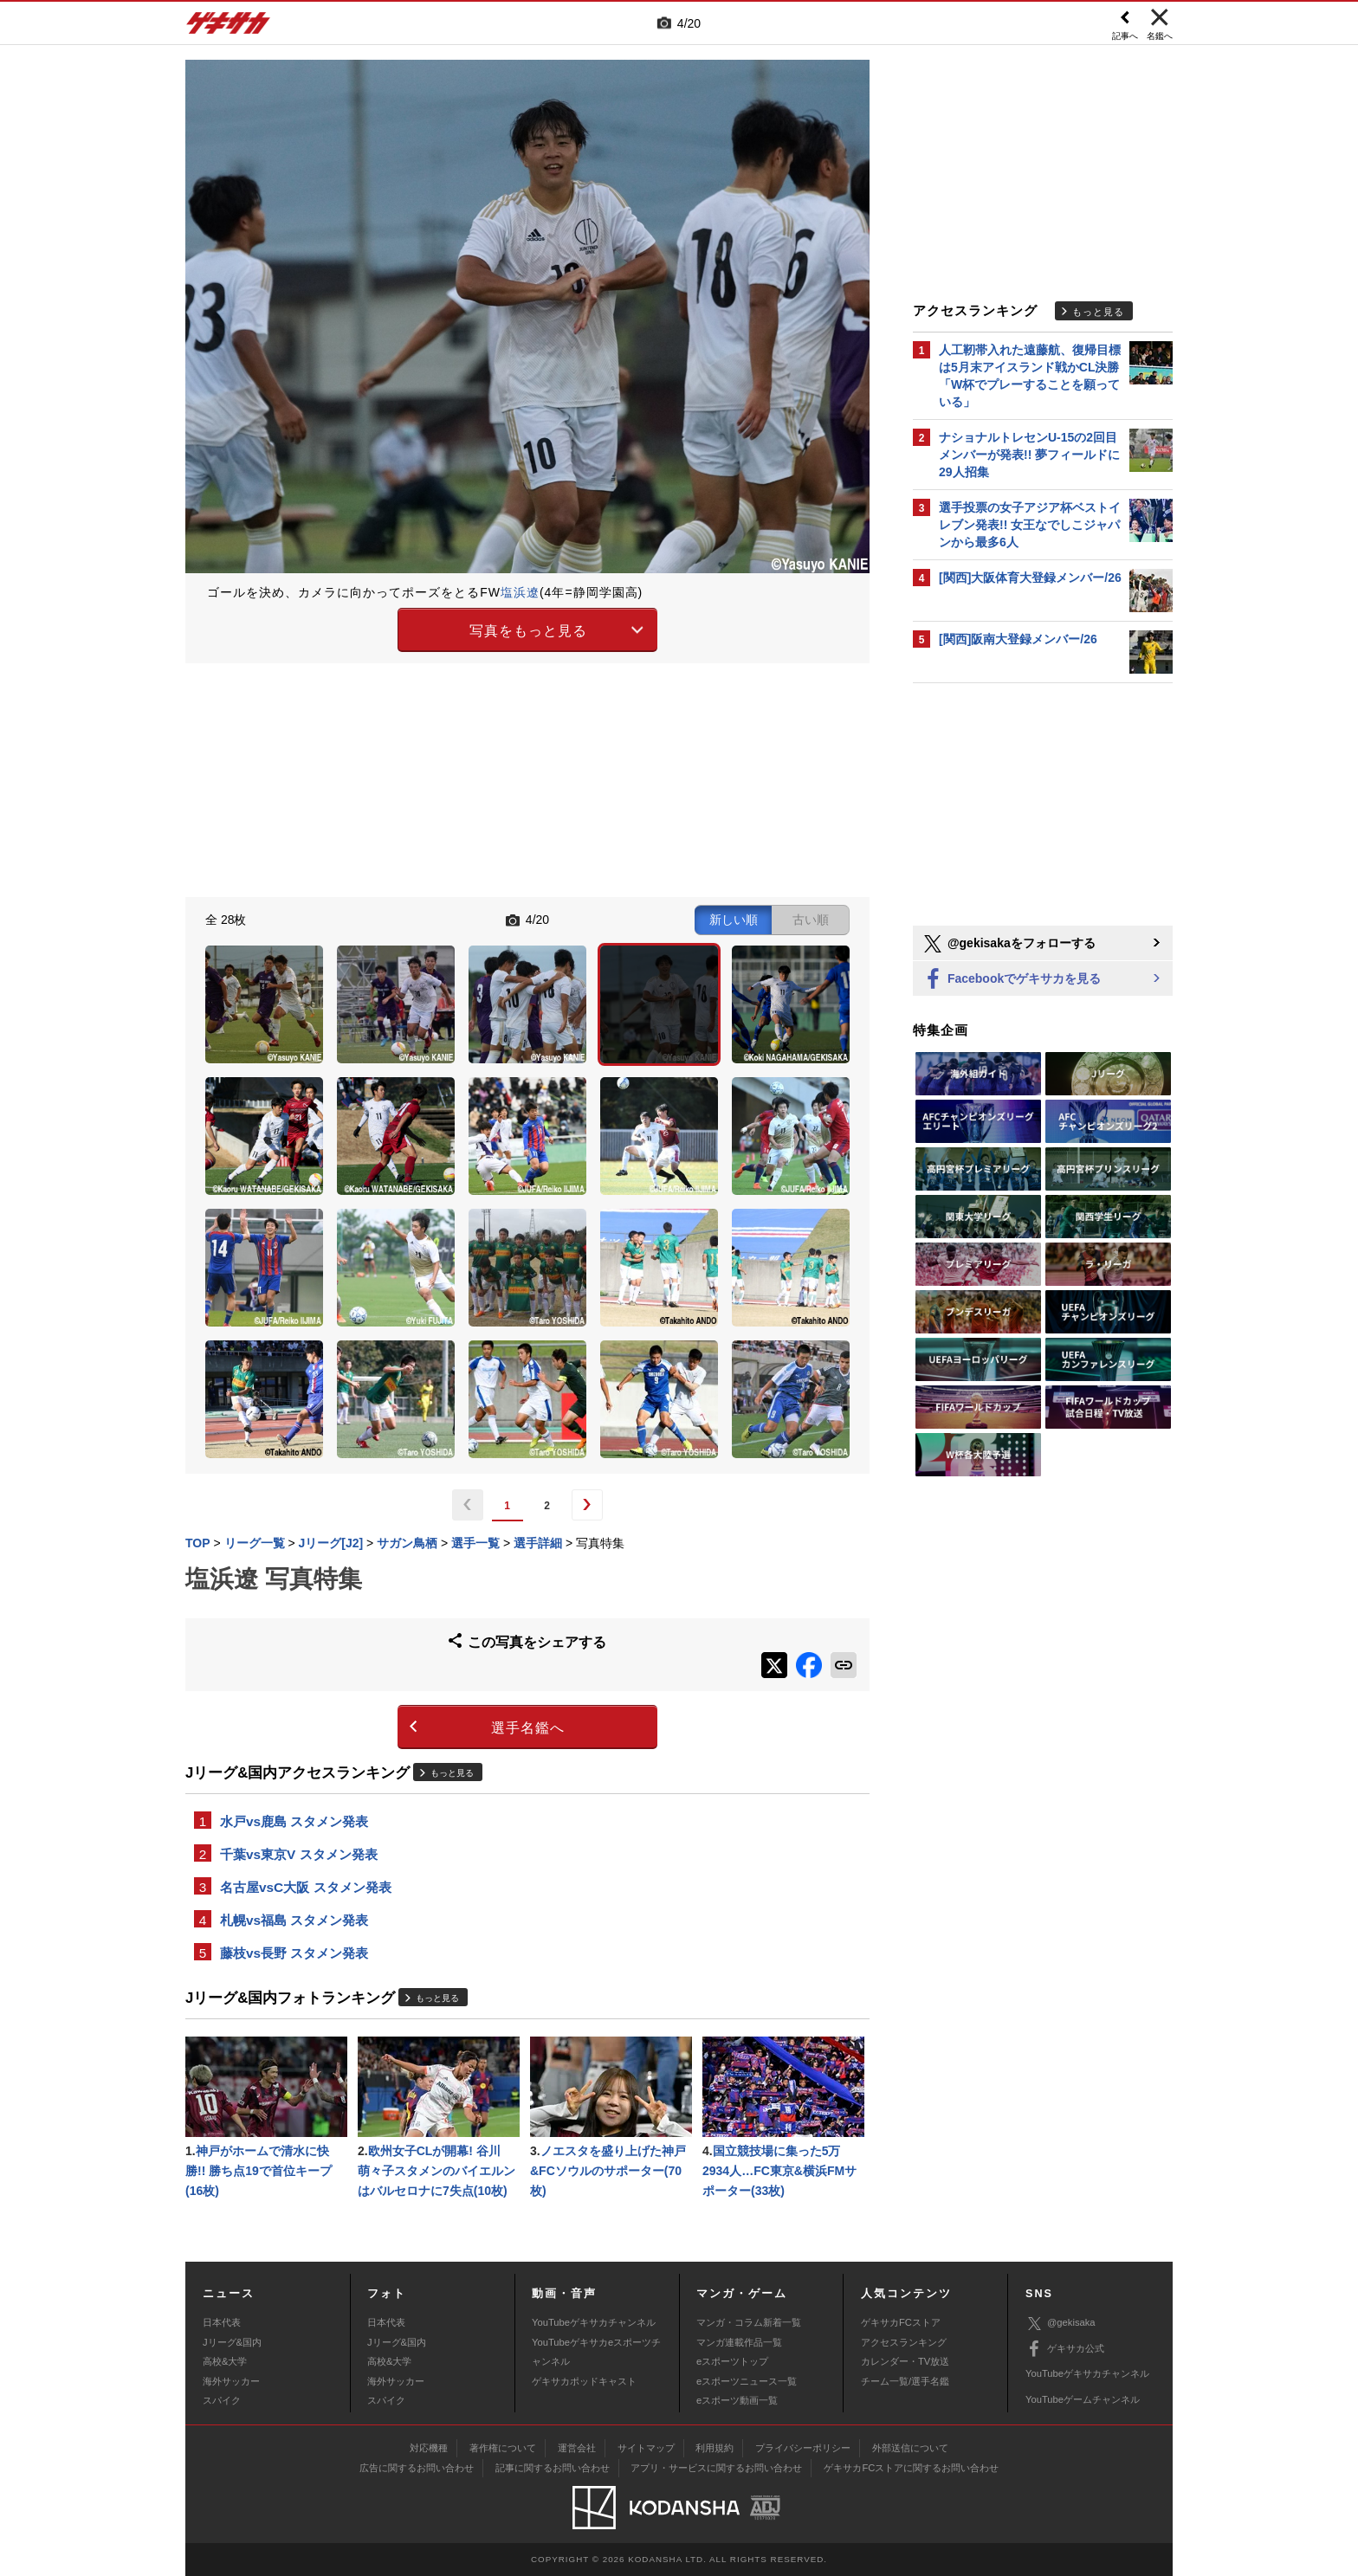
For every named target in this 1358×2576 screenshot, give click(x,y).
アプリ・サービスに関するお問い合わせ (716, 2468)
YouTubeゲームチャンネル (1082, 2399)
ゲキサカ (228, 28)
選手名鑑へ (528, 1728)
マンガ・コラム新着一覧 (748, 2322)
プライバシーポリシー (802, 2448)
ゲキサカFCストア (901, 2322)
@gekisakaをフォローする (1009, 943)
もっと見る (452, 1773)
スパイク (222, 2400)
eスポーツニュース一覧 (746, 2381)
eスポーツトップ (732, 2361)
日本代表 (222, 2322)
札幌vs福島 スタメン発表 (294, 1920)
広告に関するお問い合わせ (416, 2468)
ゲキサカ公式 (1064, 2349)
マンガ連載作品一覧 (739, 2342)
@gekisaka (1060, 2323)
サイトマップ (646, 2448)
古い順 (810, 919)
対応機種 (429, 2448)
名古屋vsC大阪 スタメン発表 (305, 1887)
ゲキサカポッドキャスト (584, 2381)
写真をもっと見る (528, 630)
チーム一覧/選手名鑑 (905, 2381)
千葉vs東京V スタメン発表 (299, 1854)
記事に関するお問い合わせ (552, 2468)
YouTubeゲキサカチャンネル (594, 2322)
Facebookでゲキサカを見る (1011, 980)
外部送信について (910, 2448)
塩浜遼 (520, 592)
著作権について (502, 2448)
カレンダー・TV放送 (905, 2361)
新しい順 (733, 919)
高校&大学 (225, 2361)
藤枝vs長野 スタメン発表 (294, 1953)
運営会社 (577, 2448)
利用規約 (714, 2448)
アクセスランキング (904, 2342)
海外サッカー (231, 2381)
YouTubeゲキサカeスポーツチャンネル (596, 2351)
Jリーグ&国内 (232, 2342)
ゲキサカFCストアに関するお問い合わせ (911, 2468)
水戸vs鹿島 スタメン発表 (294, 1821)
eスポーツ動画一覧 (737, 2400)
